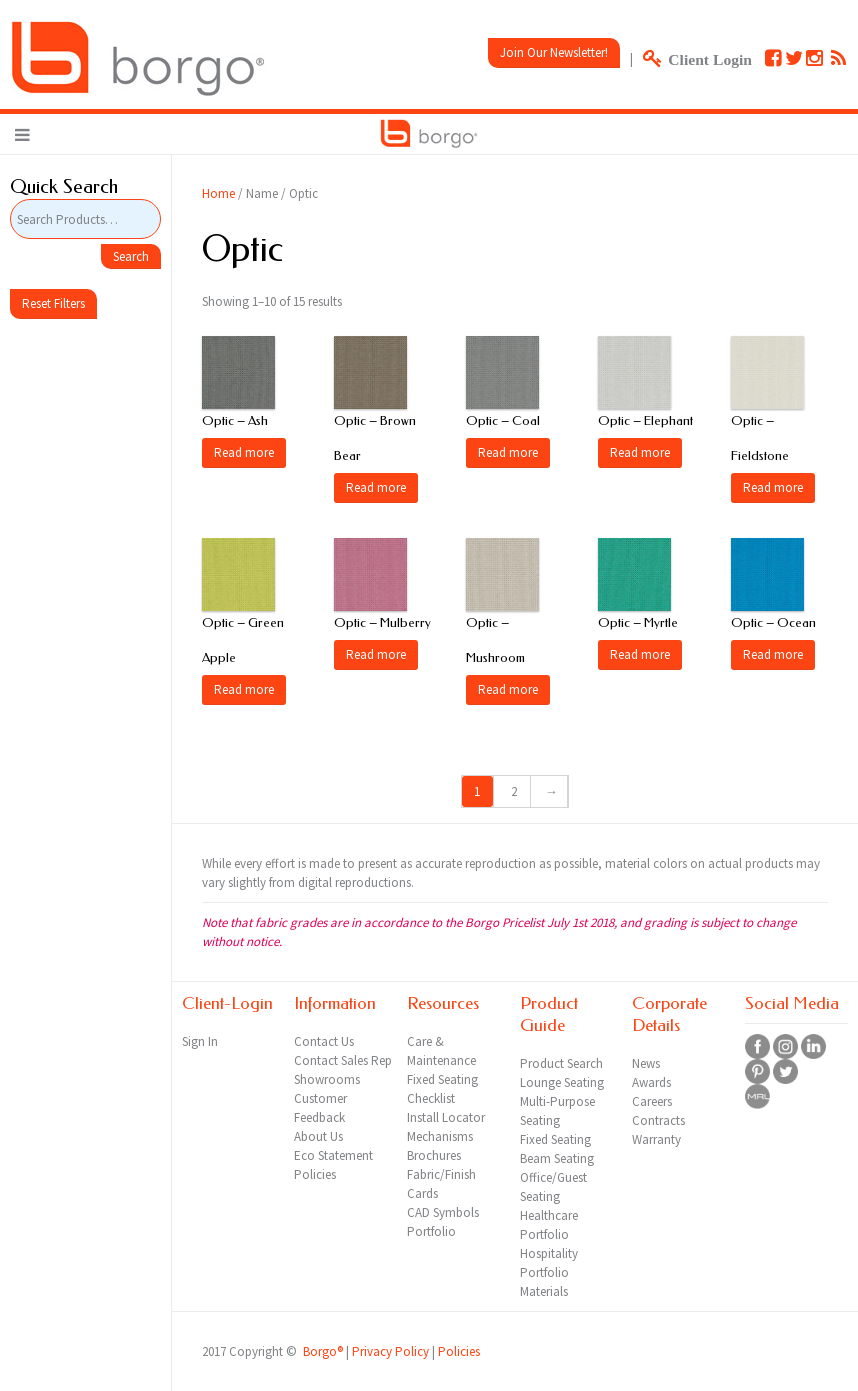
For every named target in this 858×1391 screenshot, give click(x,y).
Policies (459, 1351)
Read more (244, 452)
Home (218, 193)
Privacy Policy (390, 1351)
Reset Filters (53, 303)
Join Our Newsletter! (554, 52)
